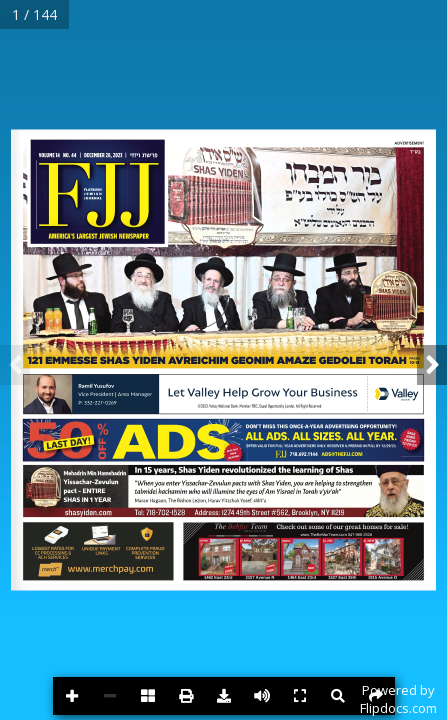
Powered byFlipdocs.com (398, 699)
